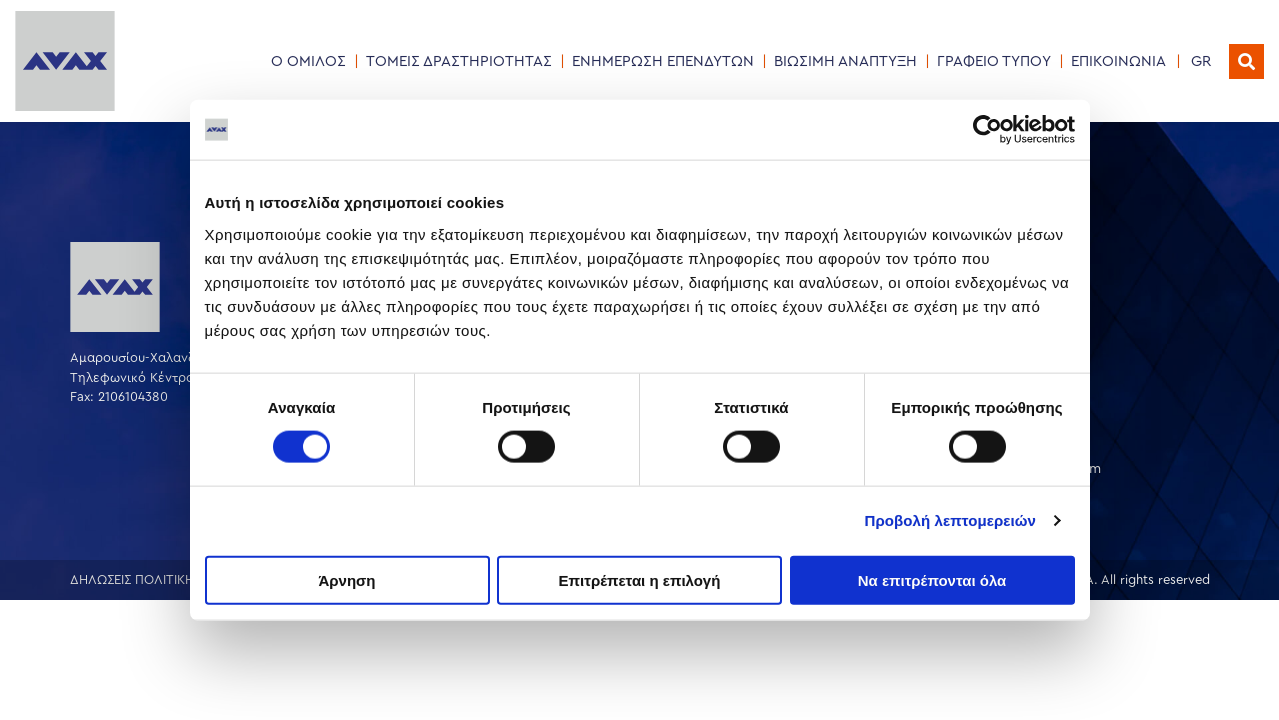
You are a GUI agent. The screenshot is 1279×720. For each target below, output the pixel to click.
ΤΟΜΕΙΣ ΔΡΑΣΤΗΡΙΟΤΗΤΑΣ (459, 61)
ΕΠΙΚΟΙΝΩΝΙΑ (1118, 61)
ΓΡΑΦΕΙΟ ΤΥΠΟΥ (994, 61)
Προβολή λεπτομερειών (951, 520)
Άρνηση (346, 579)
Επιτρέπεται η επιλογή (640, 579)
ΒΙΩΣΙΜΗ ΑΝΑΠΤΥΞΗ (845, 61)
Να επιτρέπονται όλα (932, 579)
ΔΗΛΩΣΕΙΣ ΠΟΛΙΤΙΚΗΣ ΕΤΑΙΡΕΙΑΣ (167, 579)
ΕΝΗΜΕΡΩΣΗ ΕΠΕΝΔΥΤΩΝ (663, 61)
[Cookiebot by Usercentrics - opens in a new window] (987, 130)
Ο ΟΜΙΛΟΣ (308, 61)
